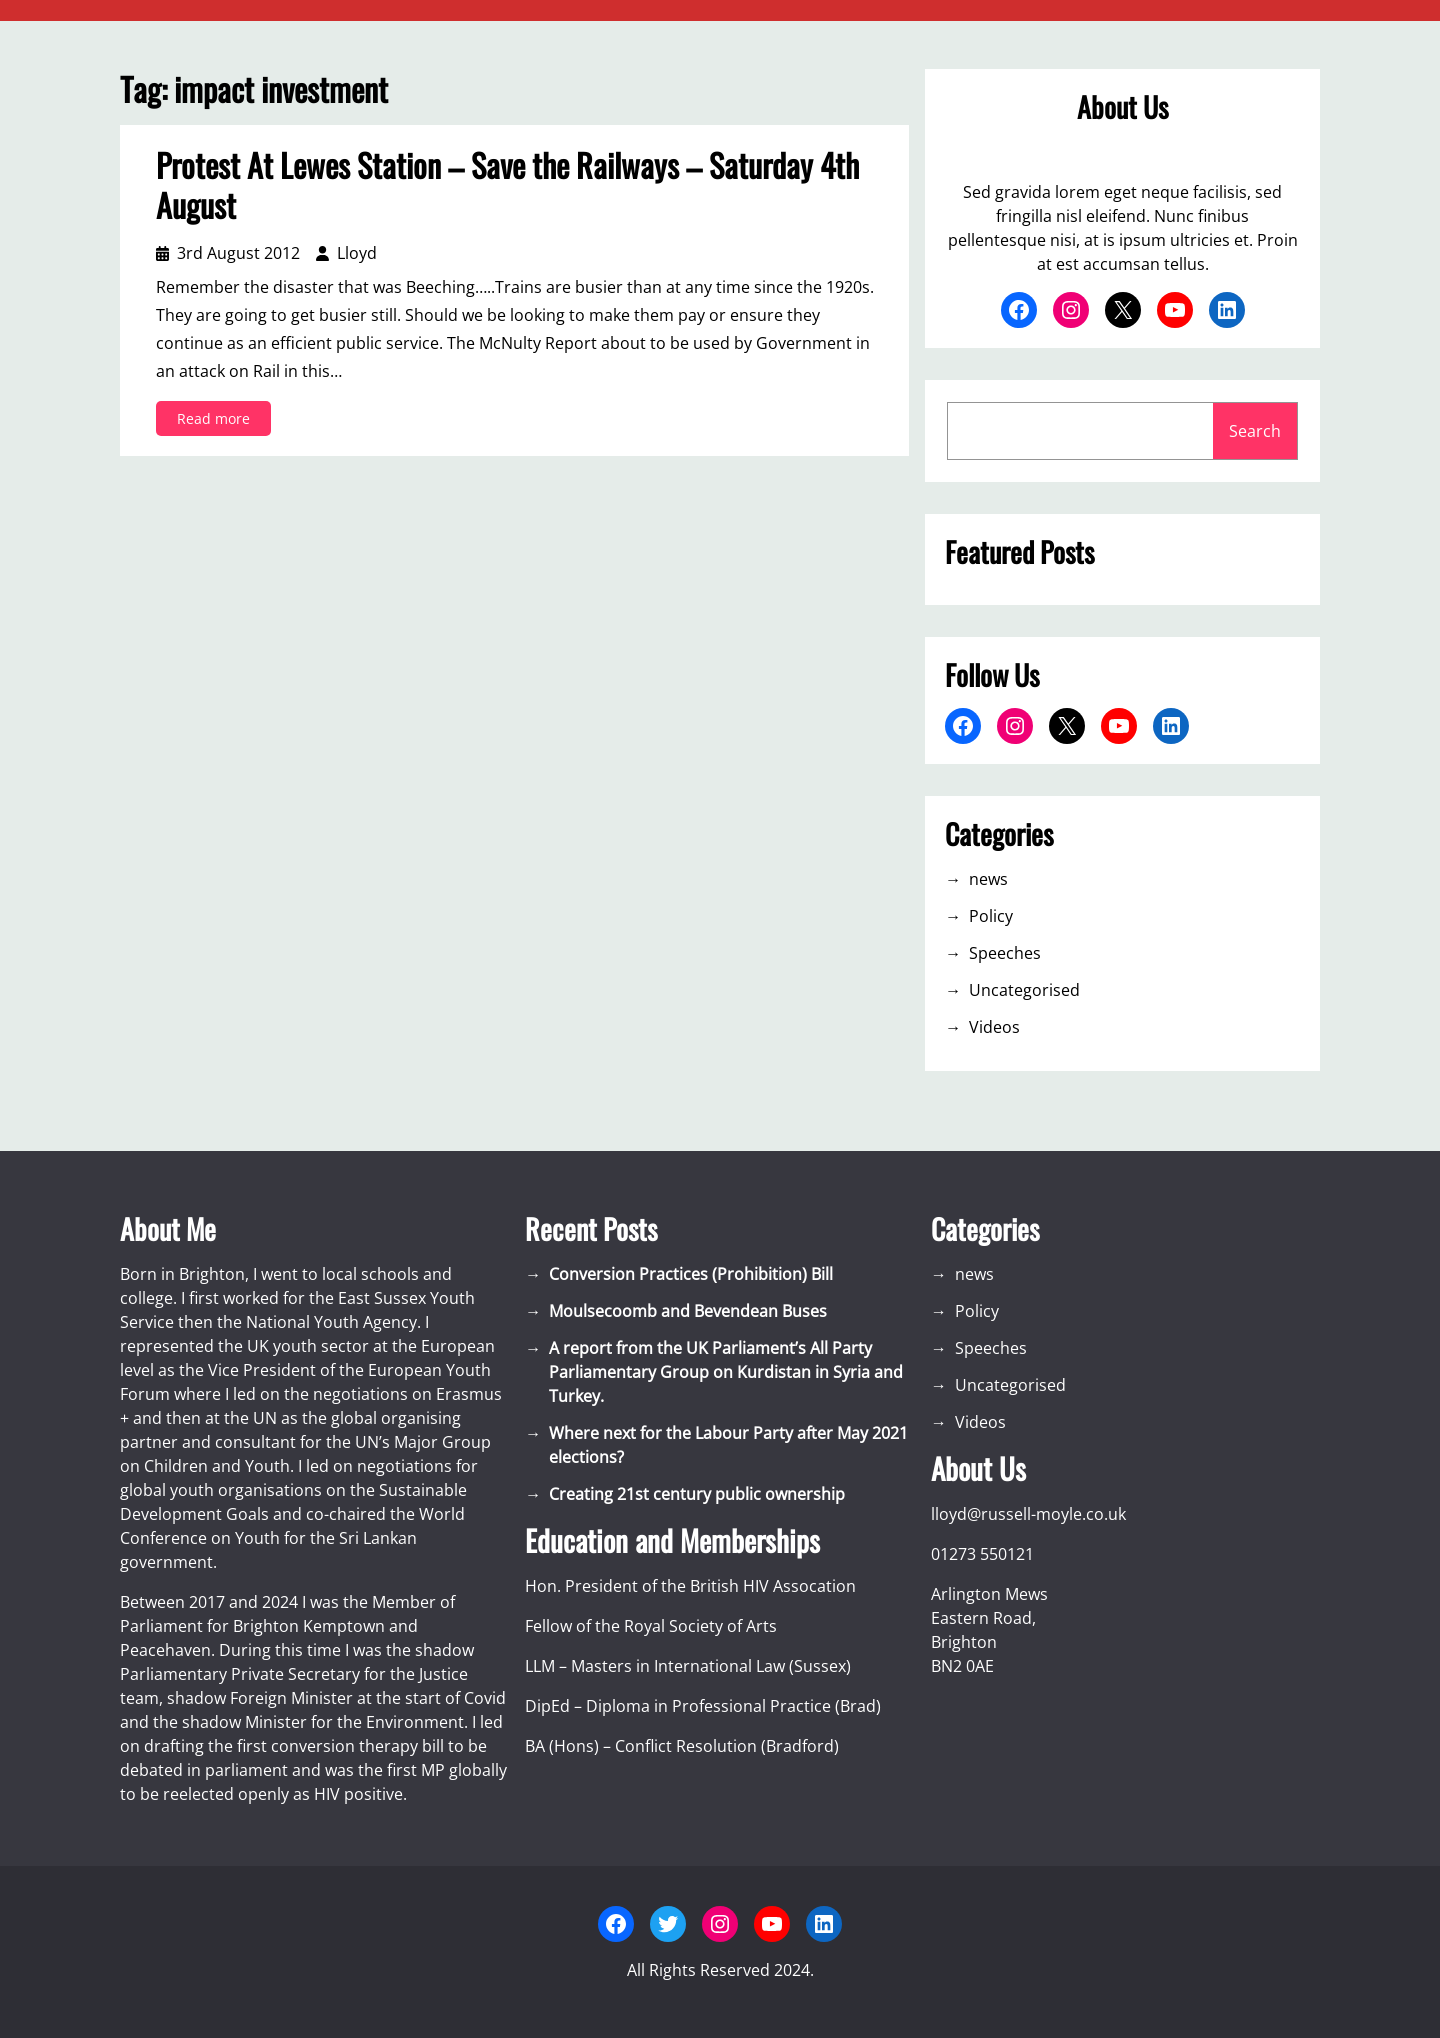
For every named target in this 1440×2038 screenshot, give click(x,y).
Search (1255, 431)
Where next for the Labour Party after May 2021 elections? (728, 1445)
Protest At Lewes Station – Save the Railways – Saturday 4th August (507, 185)
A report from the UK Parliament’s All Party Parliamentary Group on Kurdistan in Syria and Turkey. (726, 1372)
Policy (991, 916)
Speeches (1005, 953)
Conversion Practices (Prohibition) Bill (691, 1274)
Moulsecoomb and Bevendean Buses (688, 1311)
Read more (218, 421)
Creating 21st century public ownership (697, 1494)
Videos (994, 1027)
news (988, 879)
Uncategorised (1024, 990)
